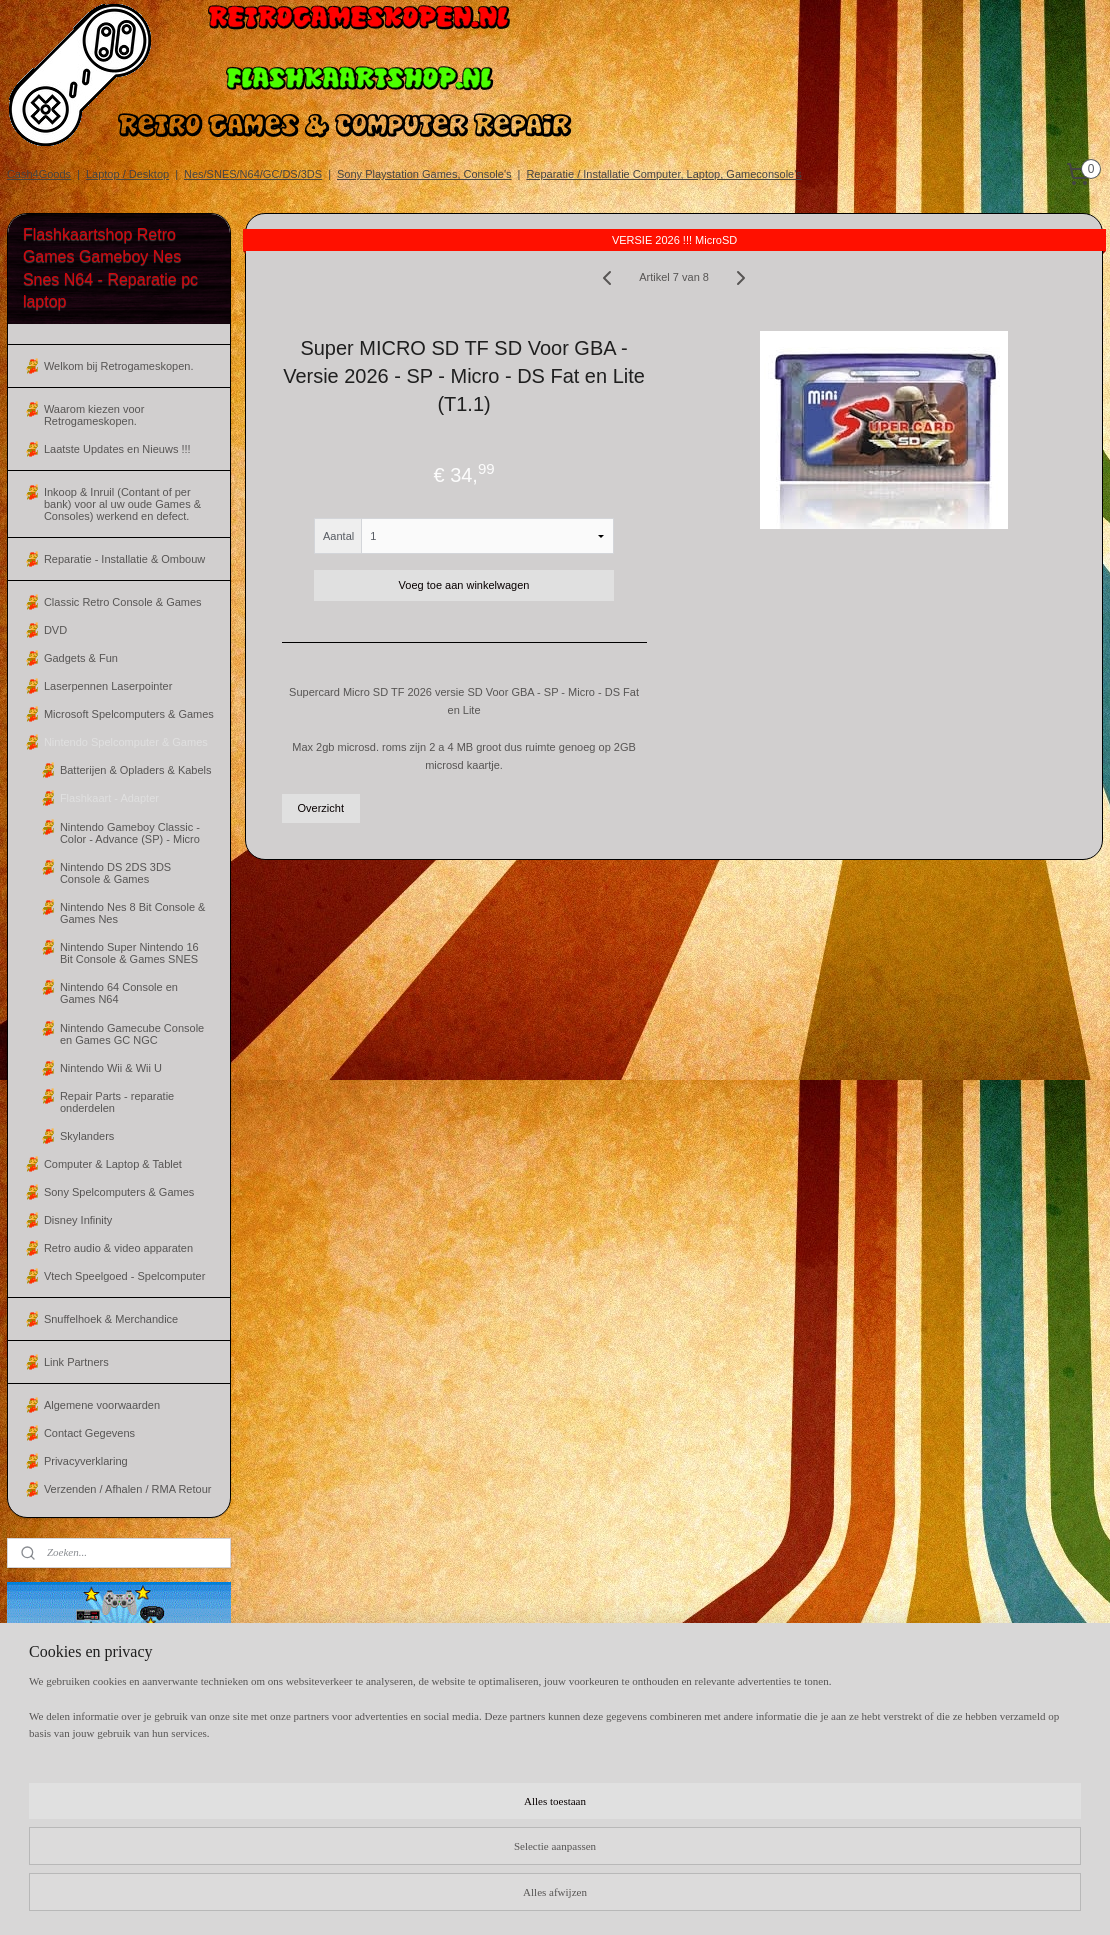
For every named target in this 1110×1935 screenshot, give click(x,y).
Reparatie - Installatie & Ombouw (124, 559)
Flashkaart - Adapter (109, 798)
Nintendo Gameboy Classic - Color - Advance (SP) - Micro (130, 833)
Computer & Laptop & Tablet (113, 1164)
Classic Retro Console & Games (123, 602)
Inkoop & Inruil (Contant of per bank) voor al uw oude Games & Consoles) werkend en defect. (122, 504)
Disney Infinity (78, 1220)
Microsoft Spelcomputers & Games (129, 714)
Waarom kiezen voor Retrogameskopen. (94, 415)
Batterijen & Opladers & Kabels (136, 770)
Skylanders (87, 1136)
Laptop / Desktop (127, 174)
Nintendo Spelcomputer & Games (126, 742)
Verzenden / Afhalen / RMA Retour (128, 1489)
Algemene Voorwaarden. (732, 1721)
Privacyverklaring (86, 1461)
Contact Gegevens (89, 1433)
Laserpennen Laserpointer (108, 686)
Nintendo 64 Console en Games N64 (119, 993)
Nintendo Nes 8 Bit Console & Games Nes (133, 913)
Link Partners (76, 1362)
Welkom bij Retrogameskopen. (119, 366)
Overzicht (320, 808)
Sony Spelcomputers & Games (119, 1192)
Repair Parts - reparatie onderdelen (117, 1102)
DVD (55, 630)
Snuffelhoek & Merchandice (111, 1319)
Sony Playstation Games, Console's (424, 174)
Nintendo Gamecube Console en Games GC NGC (132, 1034)
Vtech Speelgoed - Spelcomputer (124, 1276)
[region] (423, 1863)
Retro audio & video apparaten (118, 1248)
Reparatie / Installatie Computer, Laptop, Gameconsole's (663, 174)
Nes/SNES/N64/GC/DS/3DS (253, 174)
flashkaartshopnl (297, 1725)
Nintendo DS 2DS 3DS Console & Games (115, 873)
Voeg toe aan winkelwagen (463, 585)
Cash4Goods (39, 174)
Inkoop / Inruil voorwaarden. (740, 1739)
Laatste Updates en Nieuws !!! (117, 449)
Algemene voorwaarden (102, 1405)
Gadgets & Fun (81, 658)
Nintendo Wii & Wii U (111, 1068)
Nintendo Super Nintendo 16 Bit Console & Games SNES (129, 953)
